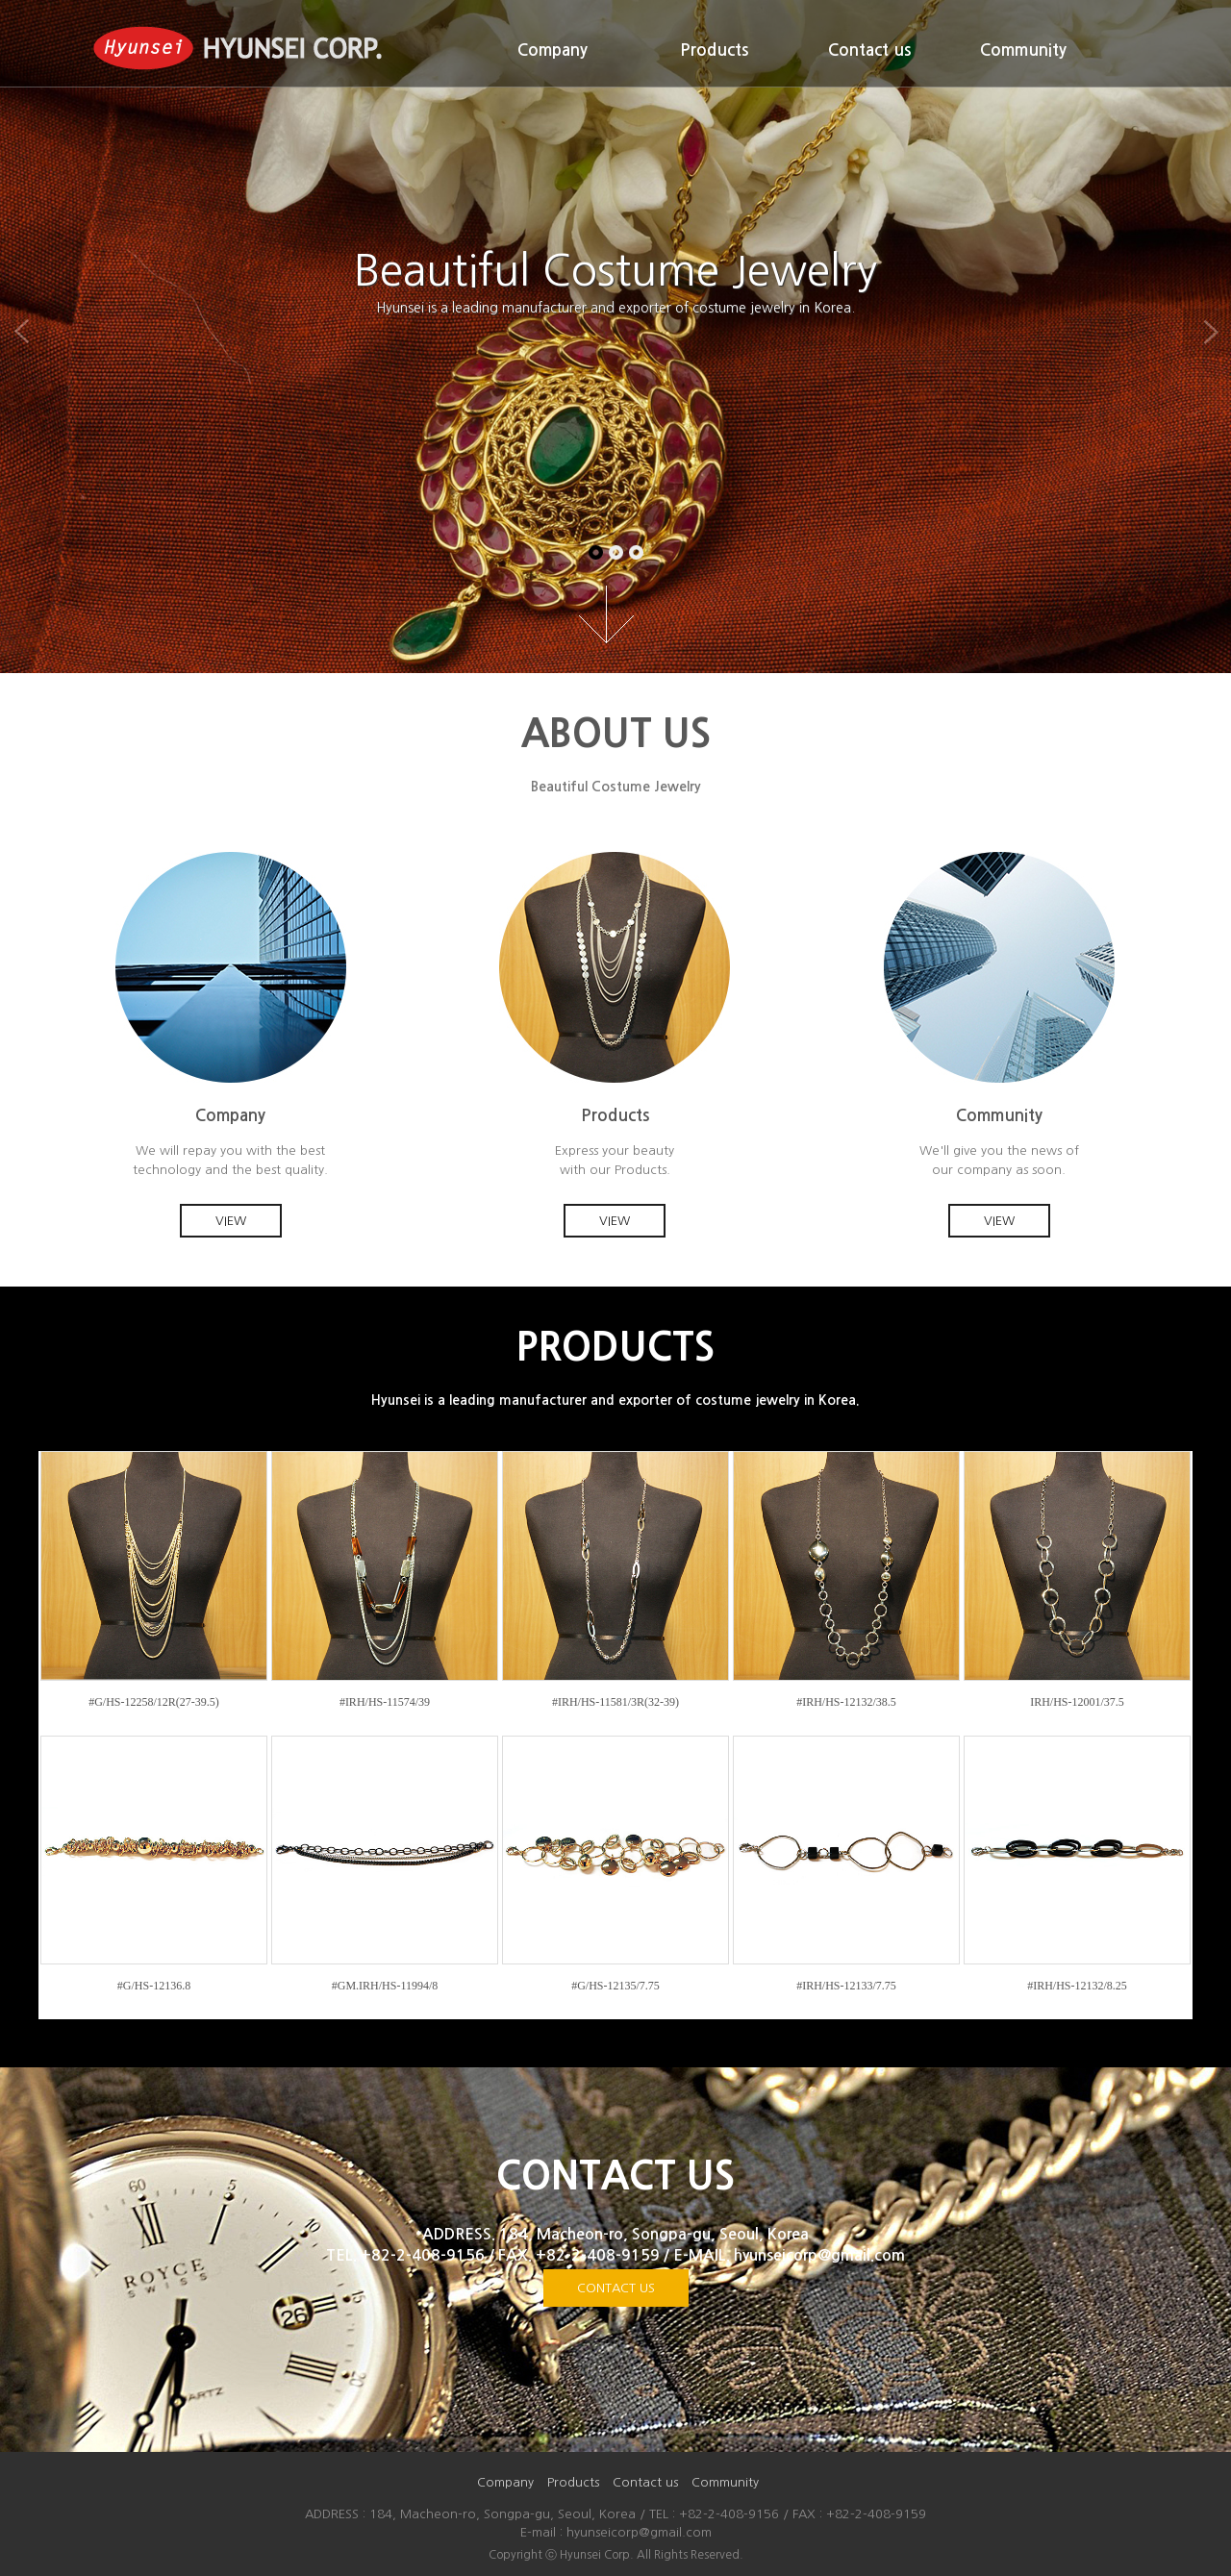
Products (714, 50)
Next (1207, 333)
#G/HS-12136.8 (153, 1985)
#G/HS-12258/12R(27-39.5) (153, 1702)
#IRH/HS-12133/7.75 (846, 1985)
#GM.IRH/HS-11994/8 (385, 1985)
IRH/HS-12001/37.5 (1077, 1702)
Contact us (869, 50)
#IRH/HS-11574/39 (384, 1702)
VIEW (230, 1220)
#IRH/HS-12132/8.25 (1077, 1985)
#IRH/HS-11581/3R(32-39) (615, 1702)
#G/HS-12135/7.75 (615, 1985)
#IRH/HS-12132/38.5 (846, 1702)
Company (552, 50)
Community (1023, 50)
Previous (24, 333)
